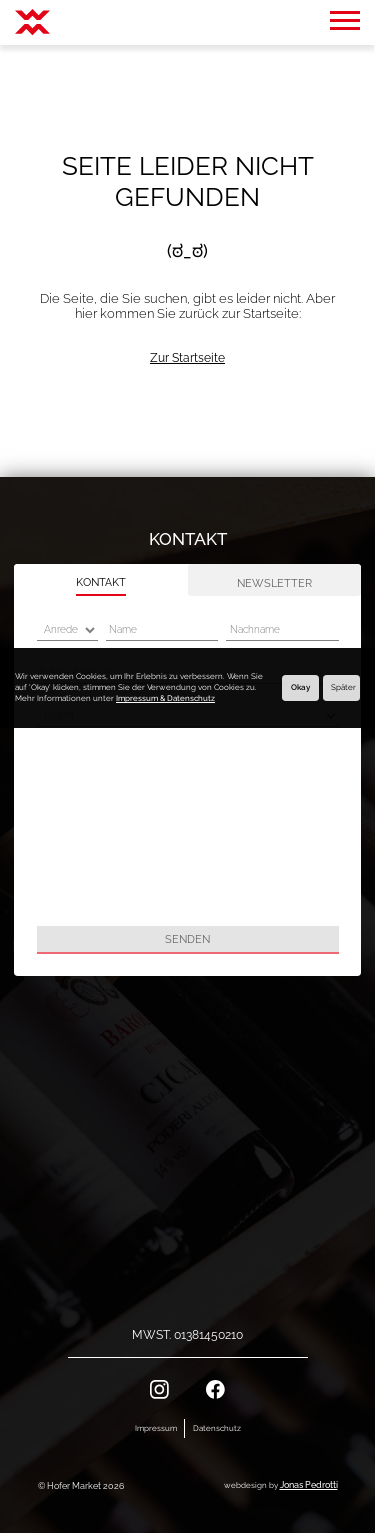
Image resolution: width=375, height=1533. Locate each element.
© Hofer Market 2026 (81, 1485)
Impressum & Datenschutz (165, 698)
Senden (187, 939)
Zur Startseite (187, 358)
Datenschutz (217, 1428)
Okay (300, 687)
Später (343, 687)
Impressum (156, 1428)
